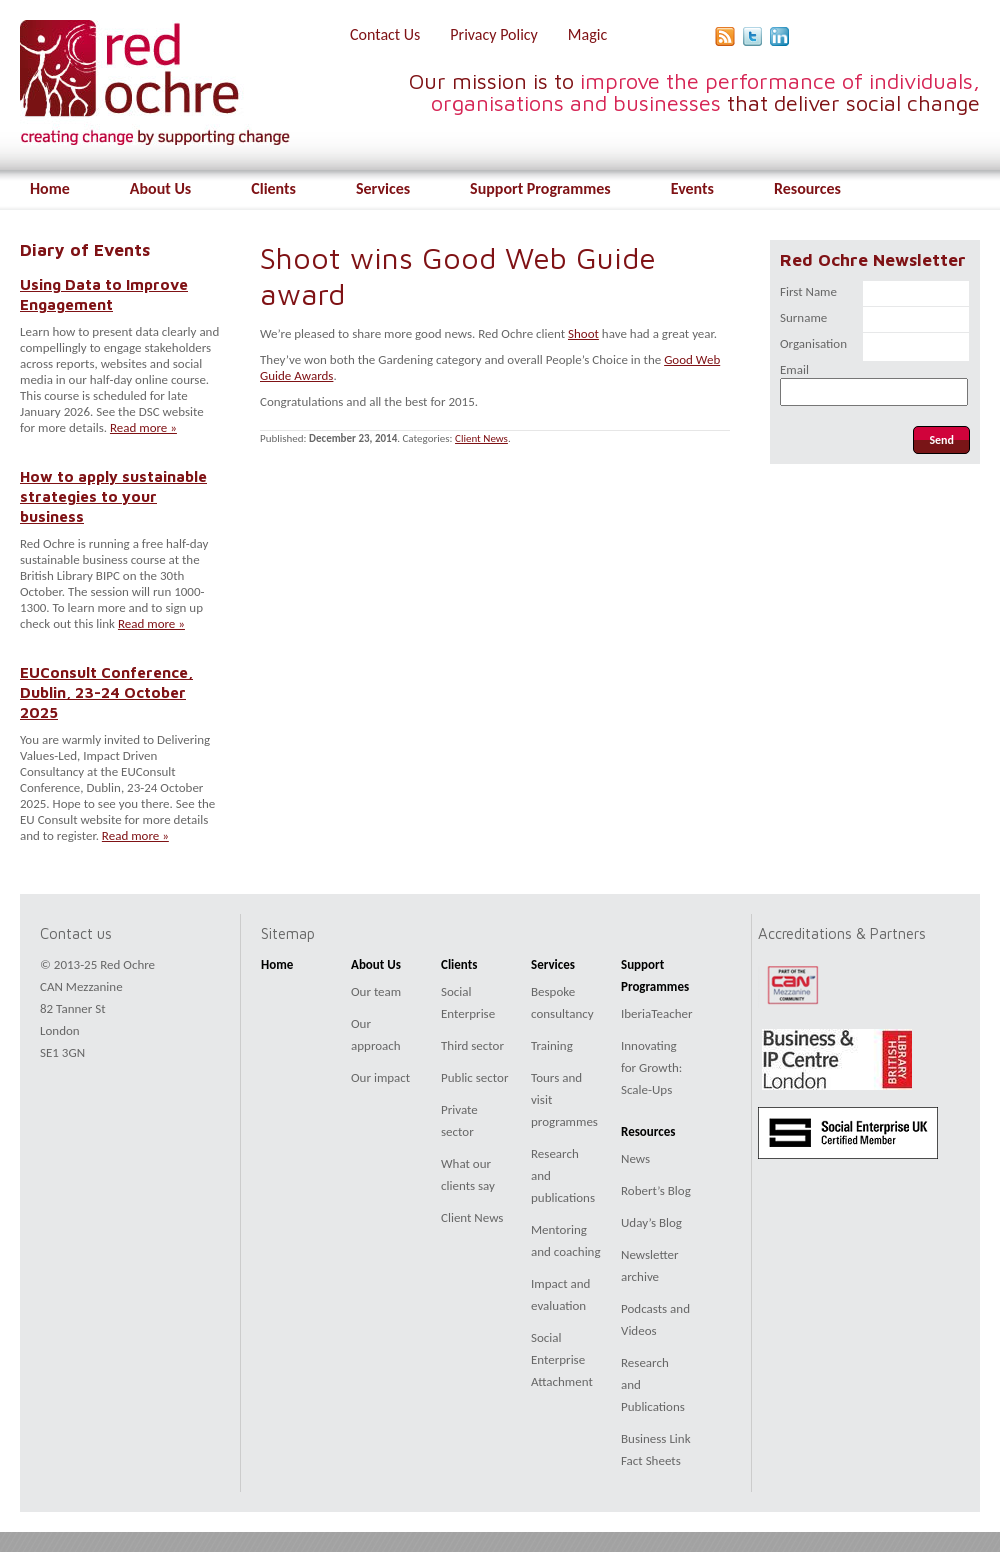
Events (692, 188)
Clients (273, 188)
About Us (160, 188)
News (635, 1158)
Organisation (813, 343)
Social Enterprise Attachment (562, 1359)
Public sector (474, 1077)
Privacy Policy (494, 34)
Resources (807, 188)
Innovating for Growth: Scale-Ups (651, 1067)
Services (383, 188)
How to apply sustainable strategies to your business (113, 496)
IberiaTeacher (657, 1013)
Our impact (380, 1077)
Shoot (583, 333)
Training (552, 1045)
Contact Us (385, 34)
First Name (808, 291)
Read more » (143, 427)
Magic (587, 34)
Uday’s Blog (651, 1222)
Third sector (472, 1045)
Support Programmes (540, 188)
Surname (803, 317)
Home (50, 188)
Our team (376, 991)
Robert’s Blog (656, 1190)
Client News (481, 438)
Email (794, 369)
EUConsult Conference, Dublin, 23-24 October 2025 (106, 692)
